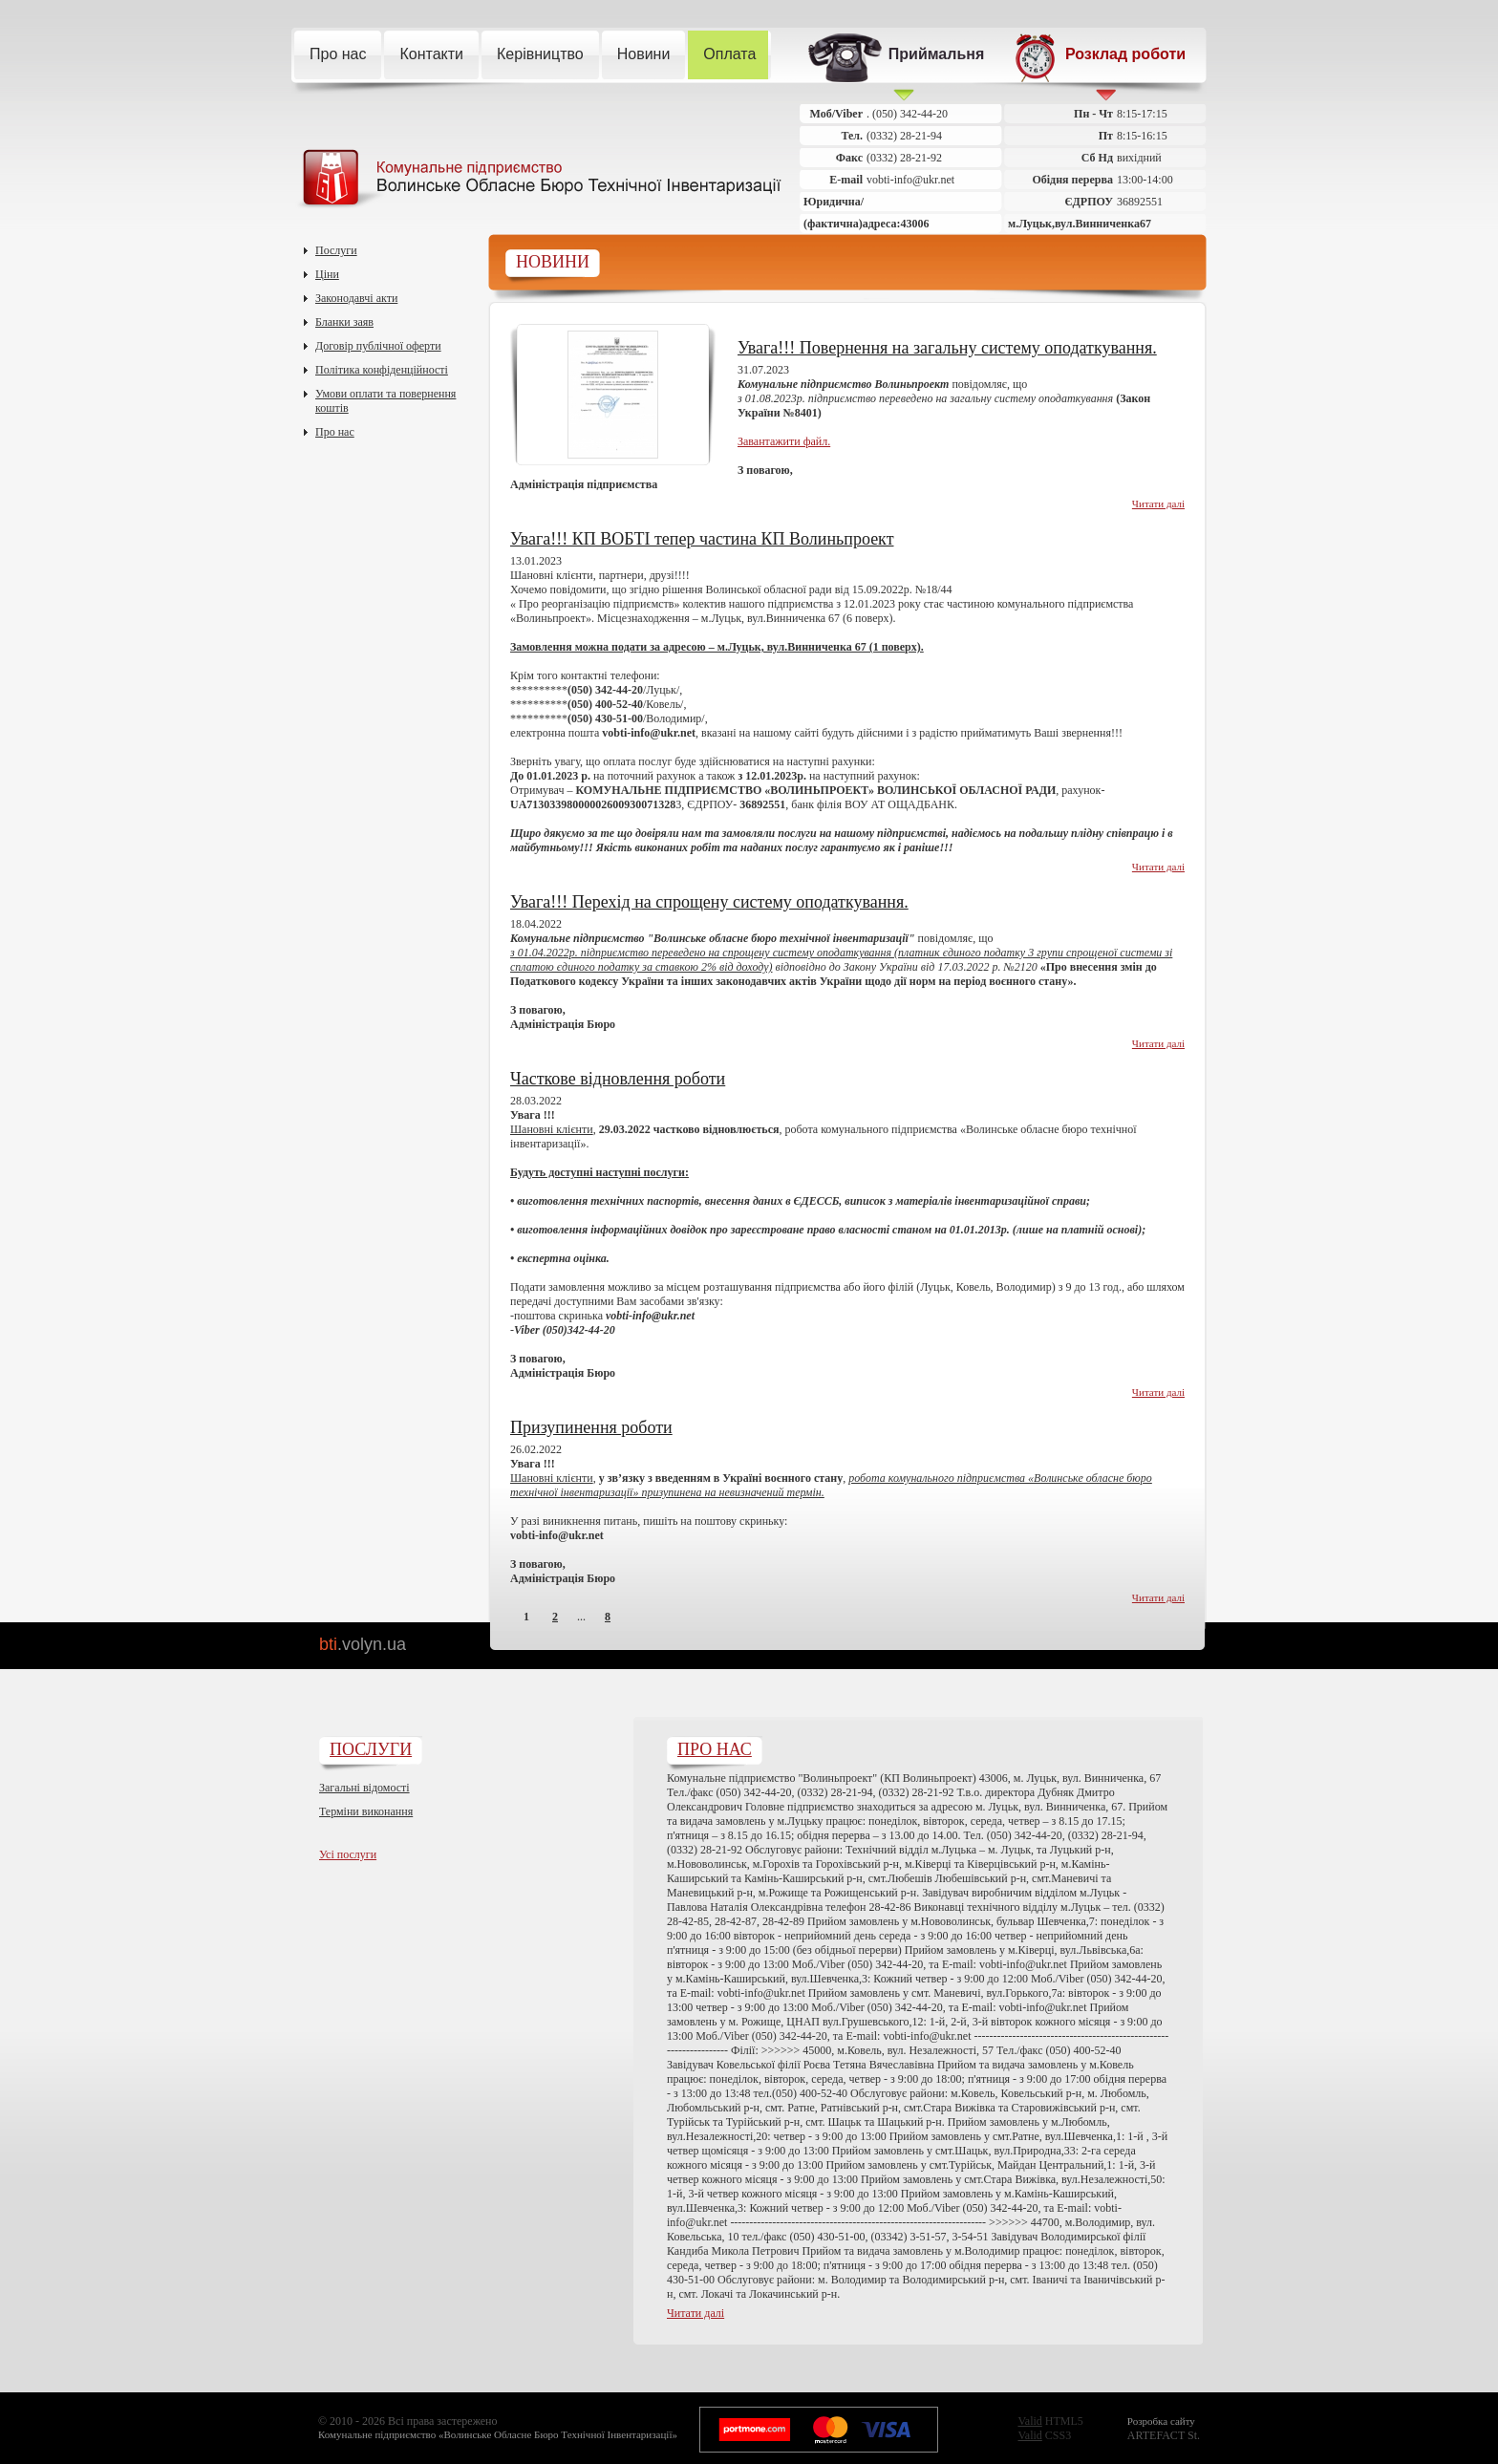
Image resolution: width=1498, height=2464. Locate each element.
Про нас (345, 55)
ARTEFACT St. (1163, 2428)
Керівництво (548, 55)
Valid (1029, 2421)
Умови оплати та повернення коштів (385, 401)
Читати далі (1158, 503)
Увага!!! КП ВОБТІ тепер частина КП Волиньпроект (702, 538)
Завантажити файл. (784, 441)
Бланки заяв (344, 322)
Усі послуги (347, 1854)
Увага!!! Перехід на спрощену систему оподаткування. (709, 901)
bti (362, 1644)
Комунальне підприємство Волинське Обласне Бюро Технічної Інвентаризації (538, 179)
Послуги (336, 250)
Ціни (327, 274)
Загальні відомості (364, 1787)
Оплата (737, 55)
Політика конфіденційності (381, 369)
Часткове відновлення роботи (617, 1078)
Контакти (439, 55)
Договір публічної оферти (378, 346)
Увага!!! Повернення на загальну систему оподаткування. (947, 347)
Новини (651, 55)
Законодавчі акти (356, 298)
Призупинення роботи (591, 1427)
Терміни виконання (366, 1811)
